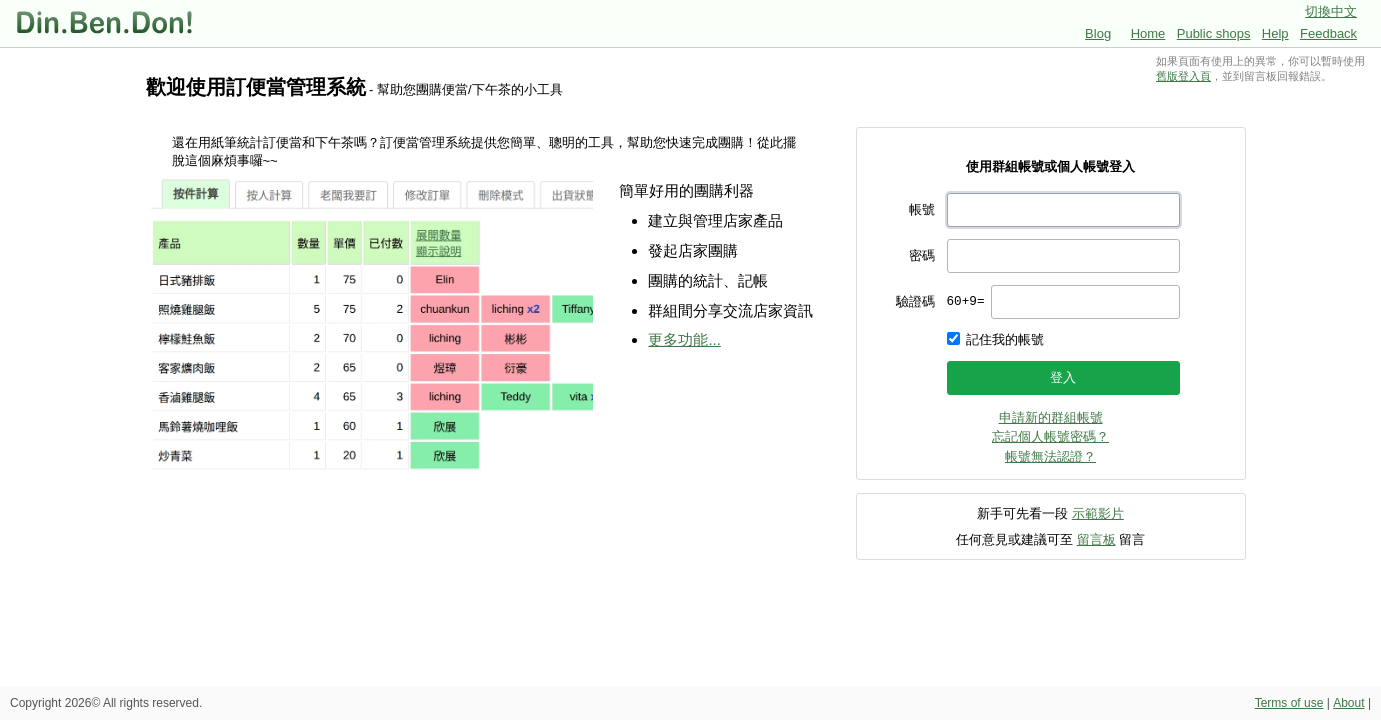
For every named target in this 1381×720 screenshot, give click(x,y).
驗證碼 (915, 301)
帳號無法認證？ (1050, 456)
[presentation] (1085, 302)
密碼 (922, 255)
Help (1275, 33)
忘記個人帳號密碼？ (1050, 436)
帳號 (922, 209)
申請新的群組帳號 (1051, 417)
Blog (1098, 33)
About (1348, 703)
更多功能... (684, 339)
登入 (1063, 377)
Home (1148, 33)
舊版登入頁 (1183, 76)
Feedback (1328, 33)
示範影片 (1098, 513)
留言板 (1096, 539)
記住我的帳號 (1005, 339)
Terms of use (1289, 703)
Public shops (1214, 33)
